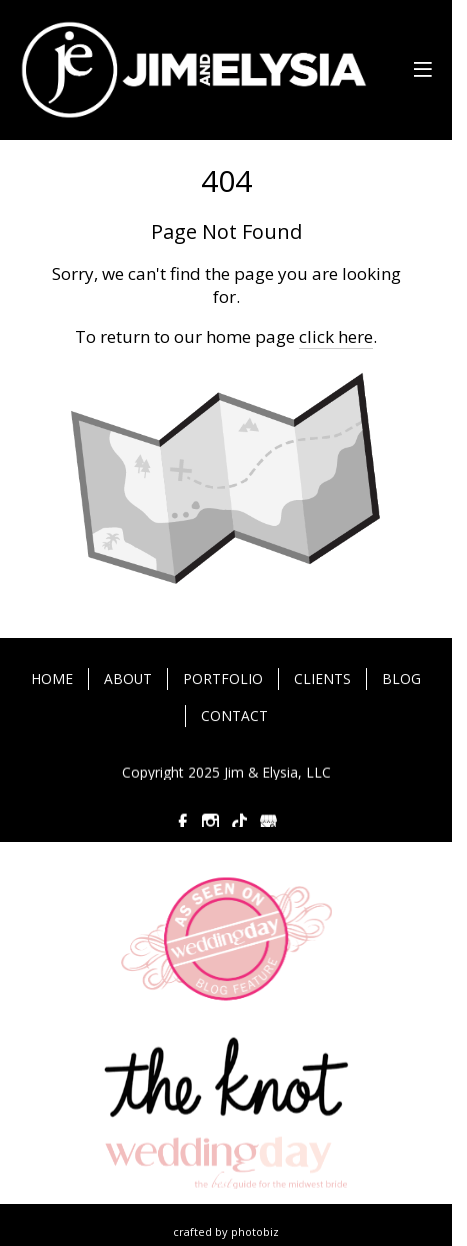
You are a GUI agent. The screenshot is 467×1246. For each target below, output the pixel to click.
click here (336, 336)
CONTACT (234, 716)
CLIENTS (322, 679)
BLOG (401, 679)
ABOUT (128, 679)
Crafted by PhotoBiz (226, 1231)
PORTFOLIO (223, 679)
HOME (52, 679)
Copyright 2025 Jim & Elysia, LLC (226, 772)
